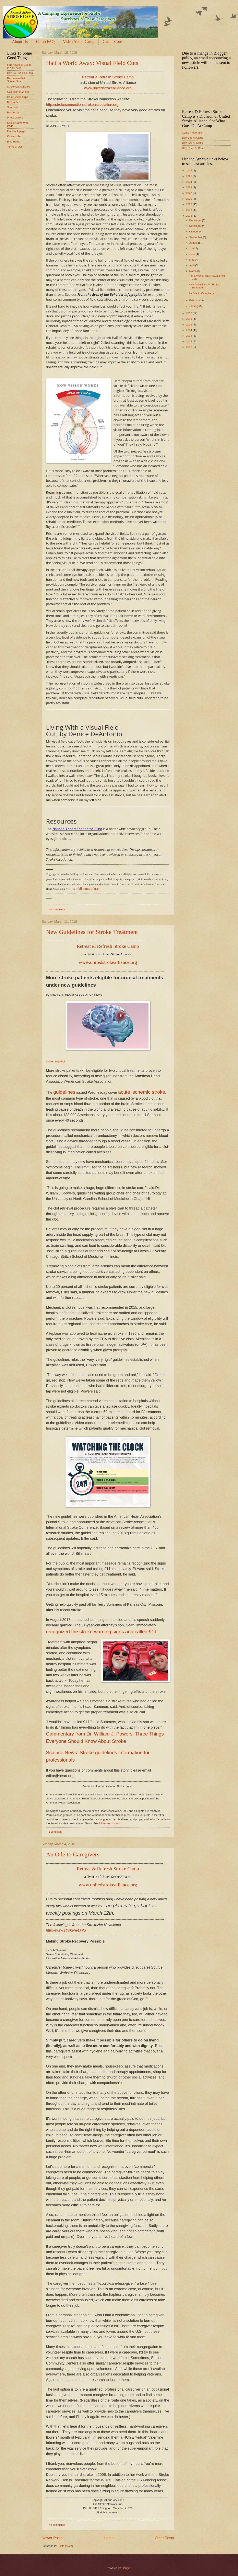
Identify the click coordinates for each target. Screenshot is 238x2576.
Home (109, 2538)
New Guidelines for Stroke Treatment (92, 931)
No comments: (57, 909)
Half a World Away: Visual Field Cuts (92, 62)
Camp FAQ (45, 41)
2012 (189, 341)
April (192, 265)
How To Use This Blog (20, 73)
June (192, 254)
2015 (189, 324)
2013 (189, 335)
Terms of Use (15, 146)
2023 (189, 187)
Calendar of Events (18, 91)
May (192, 259)
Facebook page (16, 131)
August (193, 242)
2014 (189, 330)
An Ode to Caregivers (72, 1854)
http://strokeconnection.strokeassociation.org (82, 105)
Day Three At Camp (193, 148)
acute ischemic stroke (141, 1092)
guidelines (64, 1092)
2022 (189, 193)
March (193, 271)
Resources (13, 112)
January (194, 306)
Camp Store (112, 41)
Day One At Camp (192, 137)
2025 (189, 176)
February (194, 300)
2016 (189, 318)
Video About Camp (78, 41)
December (195, 220)
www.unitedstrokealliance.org (107, 88)
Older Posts (164, 2538)
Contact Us (13, 136)
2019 (189, 209)
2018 (189, 215)
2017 (189, 313)
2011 (189, 346)
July (191, 248)
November (195, 225)
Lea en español (55, 1061)
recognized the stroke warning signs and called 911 (101, 1631)
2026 (189, 170)
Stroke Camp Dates (18, 86)
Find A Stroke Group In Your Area (19, 66)
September (196, 237)
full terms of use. (88, 888)
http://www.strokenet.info (66, 1930)
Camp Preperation (192, 132)
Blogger (125, 2567)
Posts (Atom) (65, 2546)
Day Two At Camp (192, 142)
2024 (189, 181)
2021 (189, 198)
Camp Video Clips (17, 97)
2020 (189, 204)
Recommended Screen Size (16, 80)
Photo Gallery (15, 117)
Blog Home (13, 141)
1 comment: (56, 1831)
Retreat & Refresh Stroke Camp (108, 77)
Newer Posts (52, 2538)
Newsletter (13, 102)
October (194, 231)
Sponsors (12, 107)
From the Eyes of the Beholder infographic (110, 294)
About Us (20, 41)
